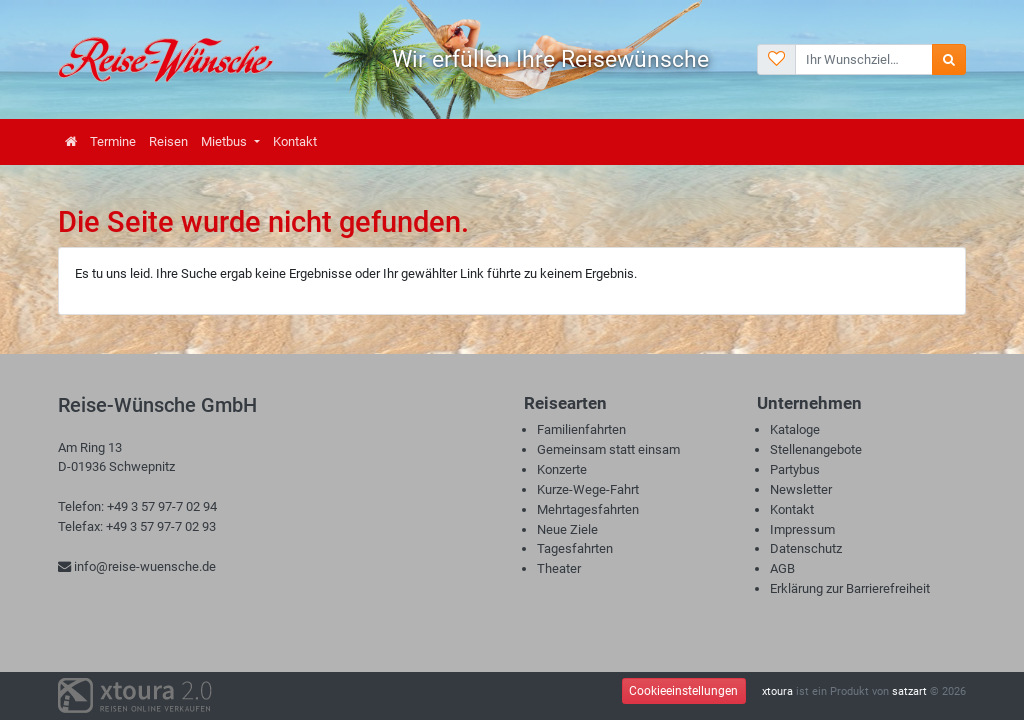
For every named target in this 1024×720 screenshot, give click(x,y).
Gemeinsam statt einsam (608, 449)
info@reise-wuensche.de (137, 566)
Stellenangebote (816, 449)
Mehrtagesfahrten (588, 509)
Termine (113, 141)
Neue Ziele (567, 529)
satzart (909, 691)
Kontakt (295, 141)
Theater (559, 568)
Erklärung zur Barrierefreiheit (850, 588)
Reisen (168, 141)
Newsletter (801, 489)
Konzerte (562, 469)
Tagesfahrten (575, 548)
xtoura (777, 691)
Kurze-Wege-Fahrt (588, 489)
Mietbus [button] (225, 141)
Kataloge (795, 429)
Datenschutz (806, 548)
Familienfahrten (581, 429)
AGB (782, 568)
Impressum (802, 529)
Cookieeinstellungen (683, 691)
